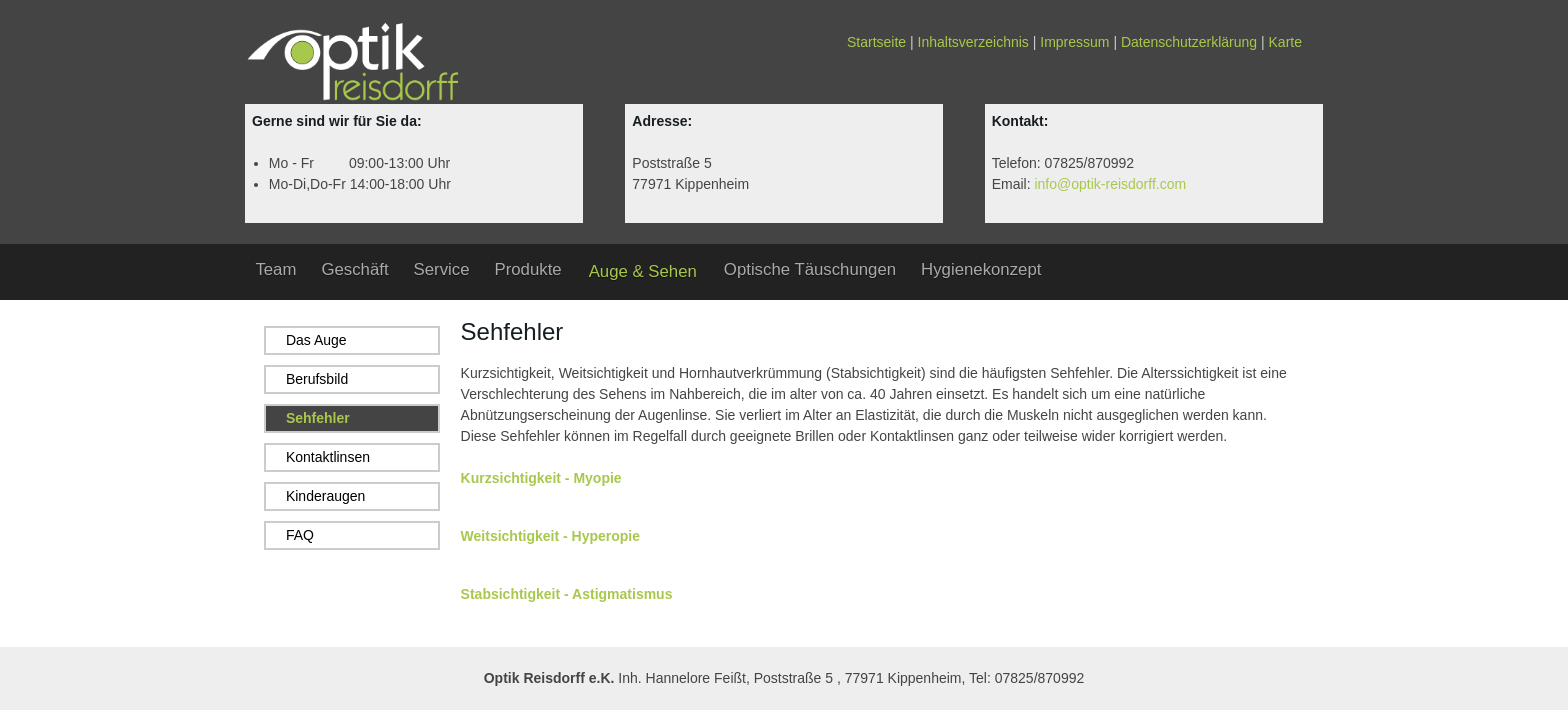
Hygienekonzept (981, 269)
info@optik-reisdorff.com (1110, 184)
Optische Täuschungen (810, 269)
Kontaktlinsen (328, 457)
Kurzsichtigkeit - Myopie (541, 478)
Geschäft (354, 269)
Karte (1285, 42)
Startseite (876, 42)
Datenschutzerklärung (1189, 42)
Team (275, 269)
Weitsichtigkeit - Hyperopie (550, 536)
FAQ (300, 535)
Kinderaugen (325, 496)
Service (442, 269)
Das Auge (316, 340)
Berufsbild (317, 379)
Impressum (1074, 42)
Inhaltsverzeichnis (973, 42)
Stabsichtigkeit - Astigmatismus (567, 594)
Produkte (527, 269)
